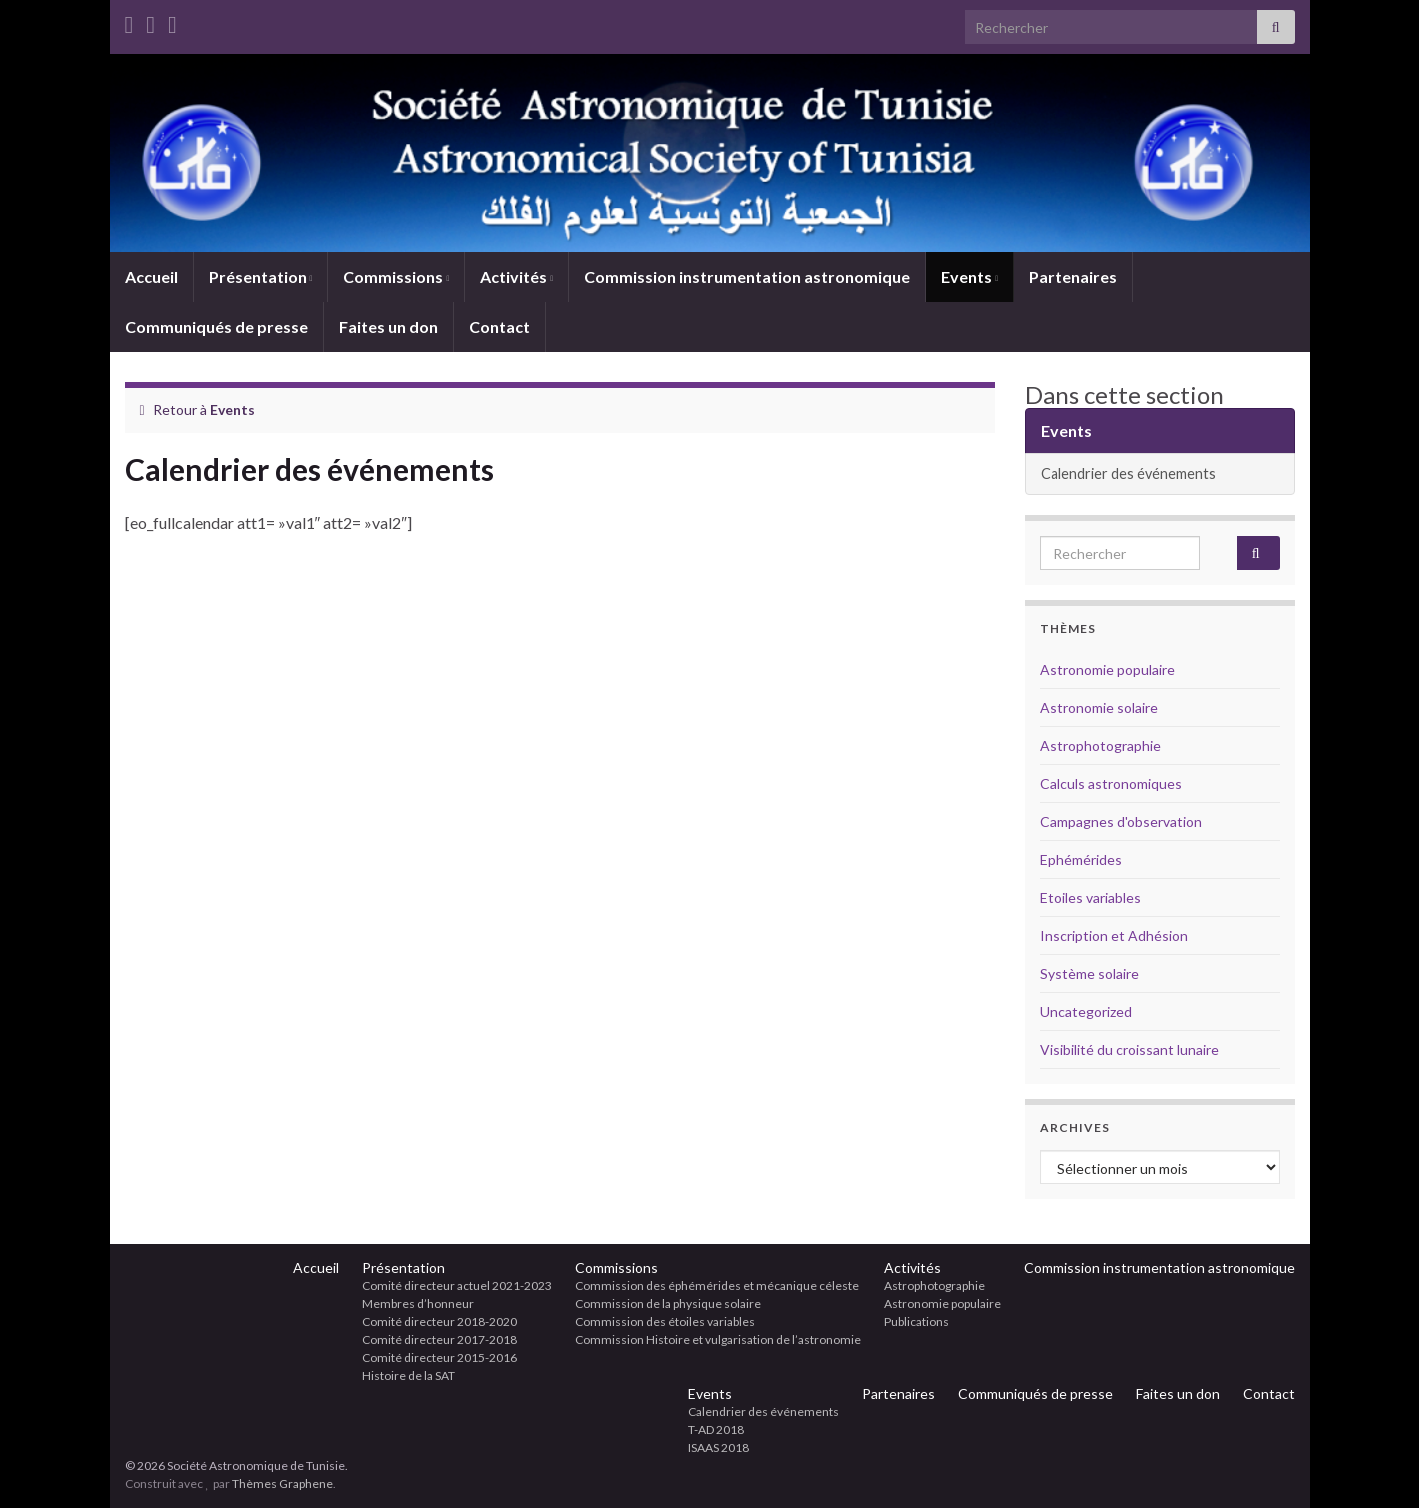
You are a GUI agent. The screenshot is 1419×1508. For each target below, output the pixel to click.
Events (969, 276)
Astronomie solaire (1099, 707)
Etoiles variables (1090, 897)
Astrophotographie (1100, 745)
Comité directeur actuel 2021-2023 (457, 1285)
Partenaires (1073, 276)
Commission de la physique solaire (668, 1303)
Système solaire (1089, 973)
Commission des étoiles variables (665, 1321)
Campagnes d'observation (1121, 821)
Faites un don (388, 326)
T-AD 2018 (716, 1429)
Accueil (151, 276)
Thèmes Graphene (282, 1483)
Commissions (396, 276)
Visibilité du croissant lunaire (1129, 1049)
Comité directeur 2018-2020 (439, 1321)
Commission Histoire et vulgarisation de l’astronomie (718, 1339)
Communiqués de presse (216, 326)
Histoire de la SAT (408, 1375)
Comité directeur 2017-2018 (439, 1339)
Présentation (261, 276)
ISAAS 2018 (718, 1447)
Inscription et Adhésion (1114, 935)
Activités (516, 276)
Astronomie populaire (1107, 669)
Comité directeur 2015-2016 (439, 1357)
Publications (916, 1321)
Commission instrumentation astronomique (747, 276)
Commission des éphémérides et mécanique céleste (717, 1285)
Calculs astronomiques (1111, 783)
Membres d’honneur (418, 1303)
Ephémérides (1081, 859)
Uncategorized (1086, 1011)
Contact (499, 326)
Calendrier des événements (1128, 473)
